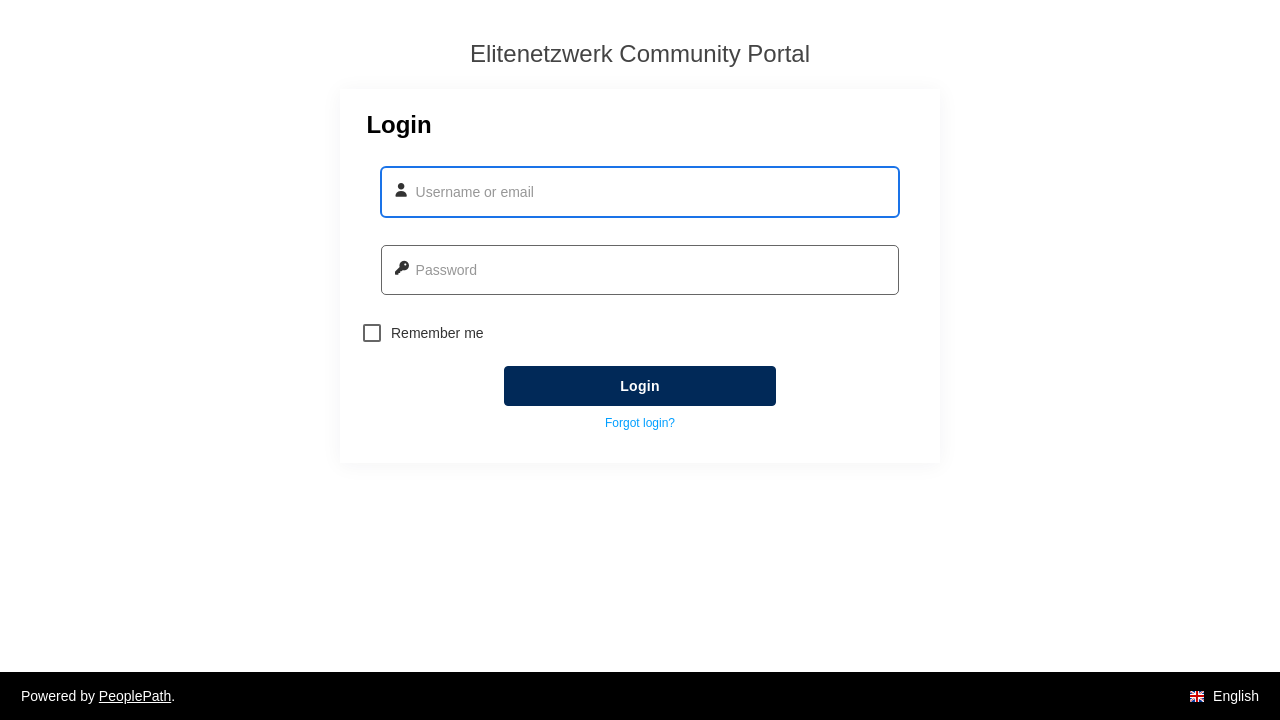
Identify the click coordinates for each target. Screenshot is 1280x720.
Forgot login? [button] (640, 423)
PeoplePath (135, 696)
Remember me (423, 333)
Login (640, 386)
